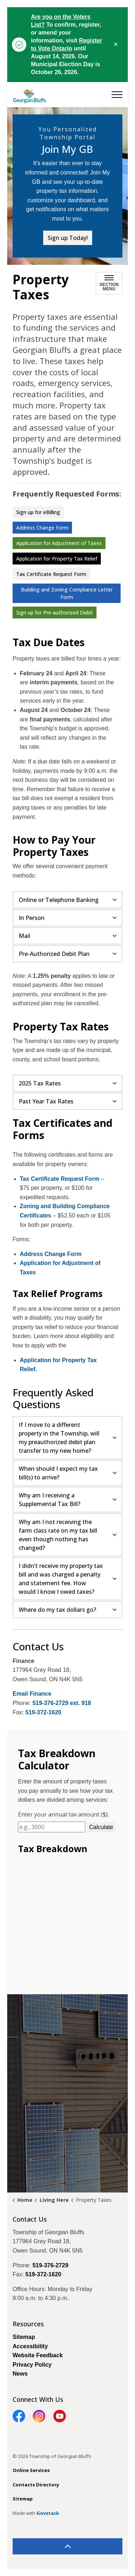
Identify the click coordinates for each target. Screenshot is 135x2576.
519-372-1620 (44, 1712)
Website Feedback (38, 2355)
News (20, 2374)
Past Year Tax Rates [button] (46, 1101)
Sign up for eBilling (38, 512)
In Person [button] (32, 918)
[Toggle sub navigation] (109, 283)
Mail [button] (24, 936)
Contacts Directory (36, 2484)
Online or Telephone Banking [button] (59, 900)
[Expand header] (117, 94)
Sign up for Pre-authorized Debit (54, 612)
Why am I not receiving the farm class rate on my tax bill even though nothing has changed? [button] (58, 1535)
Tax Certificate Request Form (51, 574)
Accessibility (30, 2346)
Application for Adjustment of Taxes (59, 543)
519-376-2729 (50, 2265)
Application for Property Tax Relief (57, 558)
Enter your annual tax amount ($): (63, 1814)
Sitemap (24, 2337)
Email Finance (32, 1694)
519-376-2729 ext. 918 (61, 1703)
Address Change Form (42, 528)
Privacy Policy (32, 2365)
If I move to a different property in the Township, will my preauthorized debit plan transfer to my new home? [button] (59, 1438)
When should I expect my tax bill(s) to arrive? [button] (58, 1473)
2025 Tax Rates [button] (40, 1083)
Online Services (31, 2470)
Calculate (101, 1827)
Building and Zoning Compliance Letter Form (67, 593)
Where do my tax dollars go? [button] (57, 1610)
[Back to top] (67, 2546)
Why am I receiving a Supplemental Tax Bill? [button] (49, 1499)
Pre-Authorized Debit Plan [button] (54, 954)
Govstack (47, 2513)
